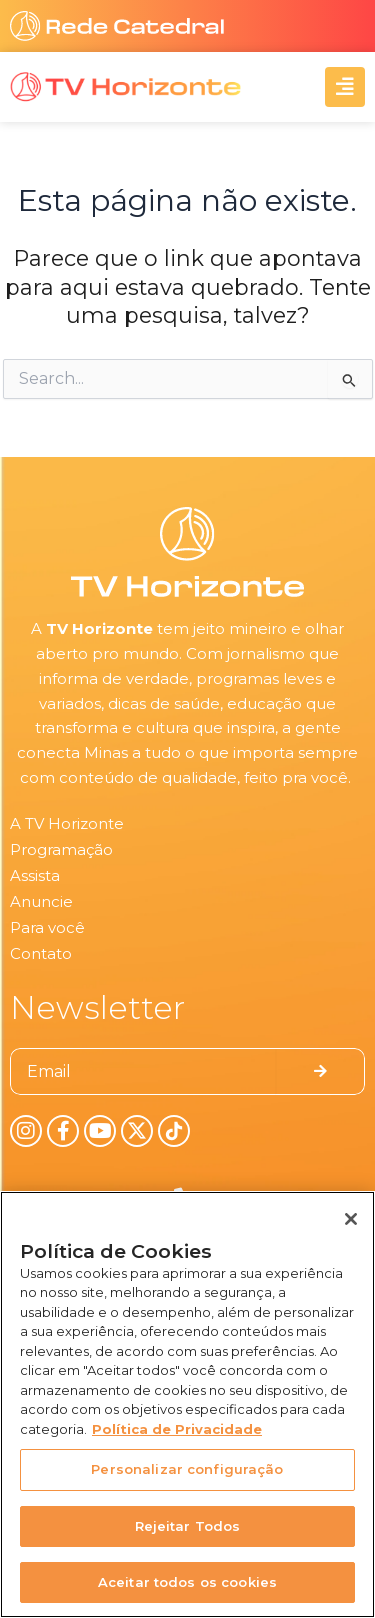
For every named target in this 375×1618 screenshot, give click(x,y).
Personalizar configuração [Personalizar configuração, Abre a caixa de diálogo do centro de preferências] (187, 1469)
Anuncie (41, 901)
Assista (35, 875)
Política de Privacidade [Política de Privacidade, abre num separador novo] (177, 1429)
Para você (47, 927)
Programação (61, 849)
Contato (41, 953)
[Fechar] (351, 1219)
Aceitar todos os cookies (187, 1582)
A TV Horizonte (67, 823)
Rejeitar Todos (188, 1526)
